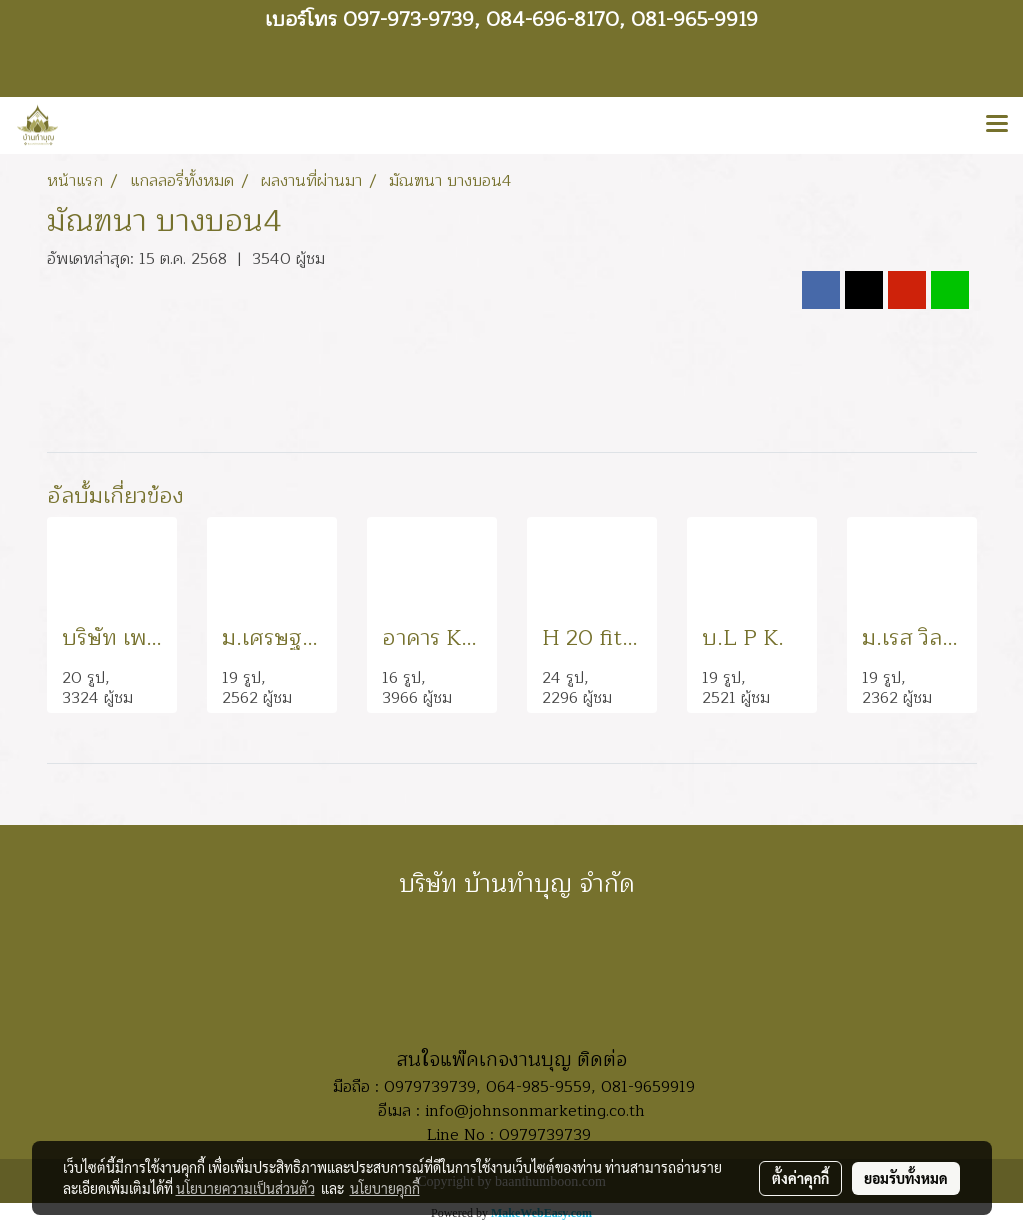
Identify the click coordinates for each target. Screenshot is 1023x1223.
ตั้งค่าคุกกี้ (800, 1178)
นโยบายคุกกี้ (385, 1188)
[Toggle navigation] (997, 125)
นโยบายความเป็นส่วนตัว (245, 1188)
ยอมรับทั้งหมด (906, 1178)
